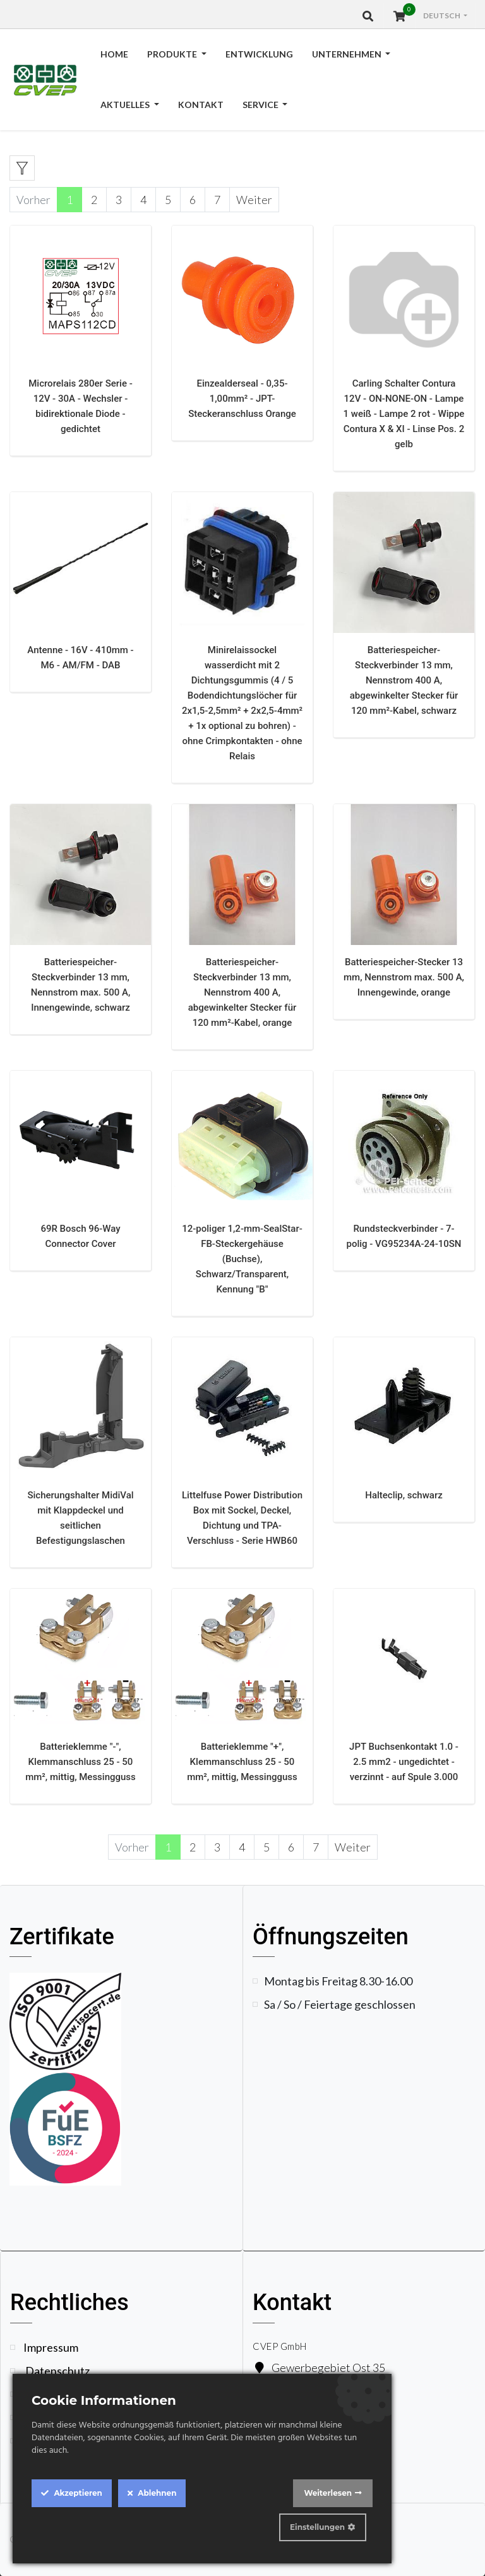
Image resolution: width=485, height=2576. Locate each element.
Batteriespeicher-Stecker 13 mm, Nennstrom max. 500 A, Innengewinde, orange (404, 977)
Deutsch (442, 15)
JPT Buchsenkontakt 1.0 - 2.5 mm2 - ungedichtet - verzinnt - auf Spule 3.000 (403, 1762)
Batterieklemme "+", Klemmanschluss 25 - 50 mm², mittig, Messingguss (242, 1762)
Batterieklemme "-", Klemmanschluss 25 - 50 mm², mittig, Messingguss (80, 1762)
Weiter (254, 200)
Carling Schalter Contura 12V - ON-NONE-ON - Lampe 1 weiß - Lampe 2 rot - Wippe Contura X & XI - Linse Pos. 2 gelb (404, 414)
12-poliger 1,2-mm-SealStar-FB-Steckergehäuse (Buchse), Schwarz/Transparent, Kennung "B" (242, 1259)
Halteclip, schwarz (404, 1495)
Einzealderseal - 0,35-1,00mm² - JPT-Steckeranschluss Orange (242, 398)
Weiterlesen (328, 2493)
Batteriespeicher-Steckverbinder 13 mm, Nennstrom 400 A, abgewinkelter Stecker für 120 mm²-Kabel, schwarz (404, 680)
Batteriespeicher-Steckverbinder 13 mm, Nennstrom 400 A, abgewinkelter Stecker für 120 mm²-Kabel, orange (242, 992)
